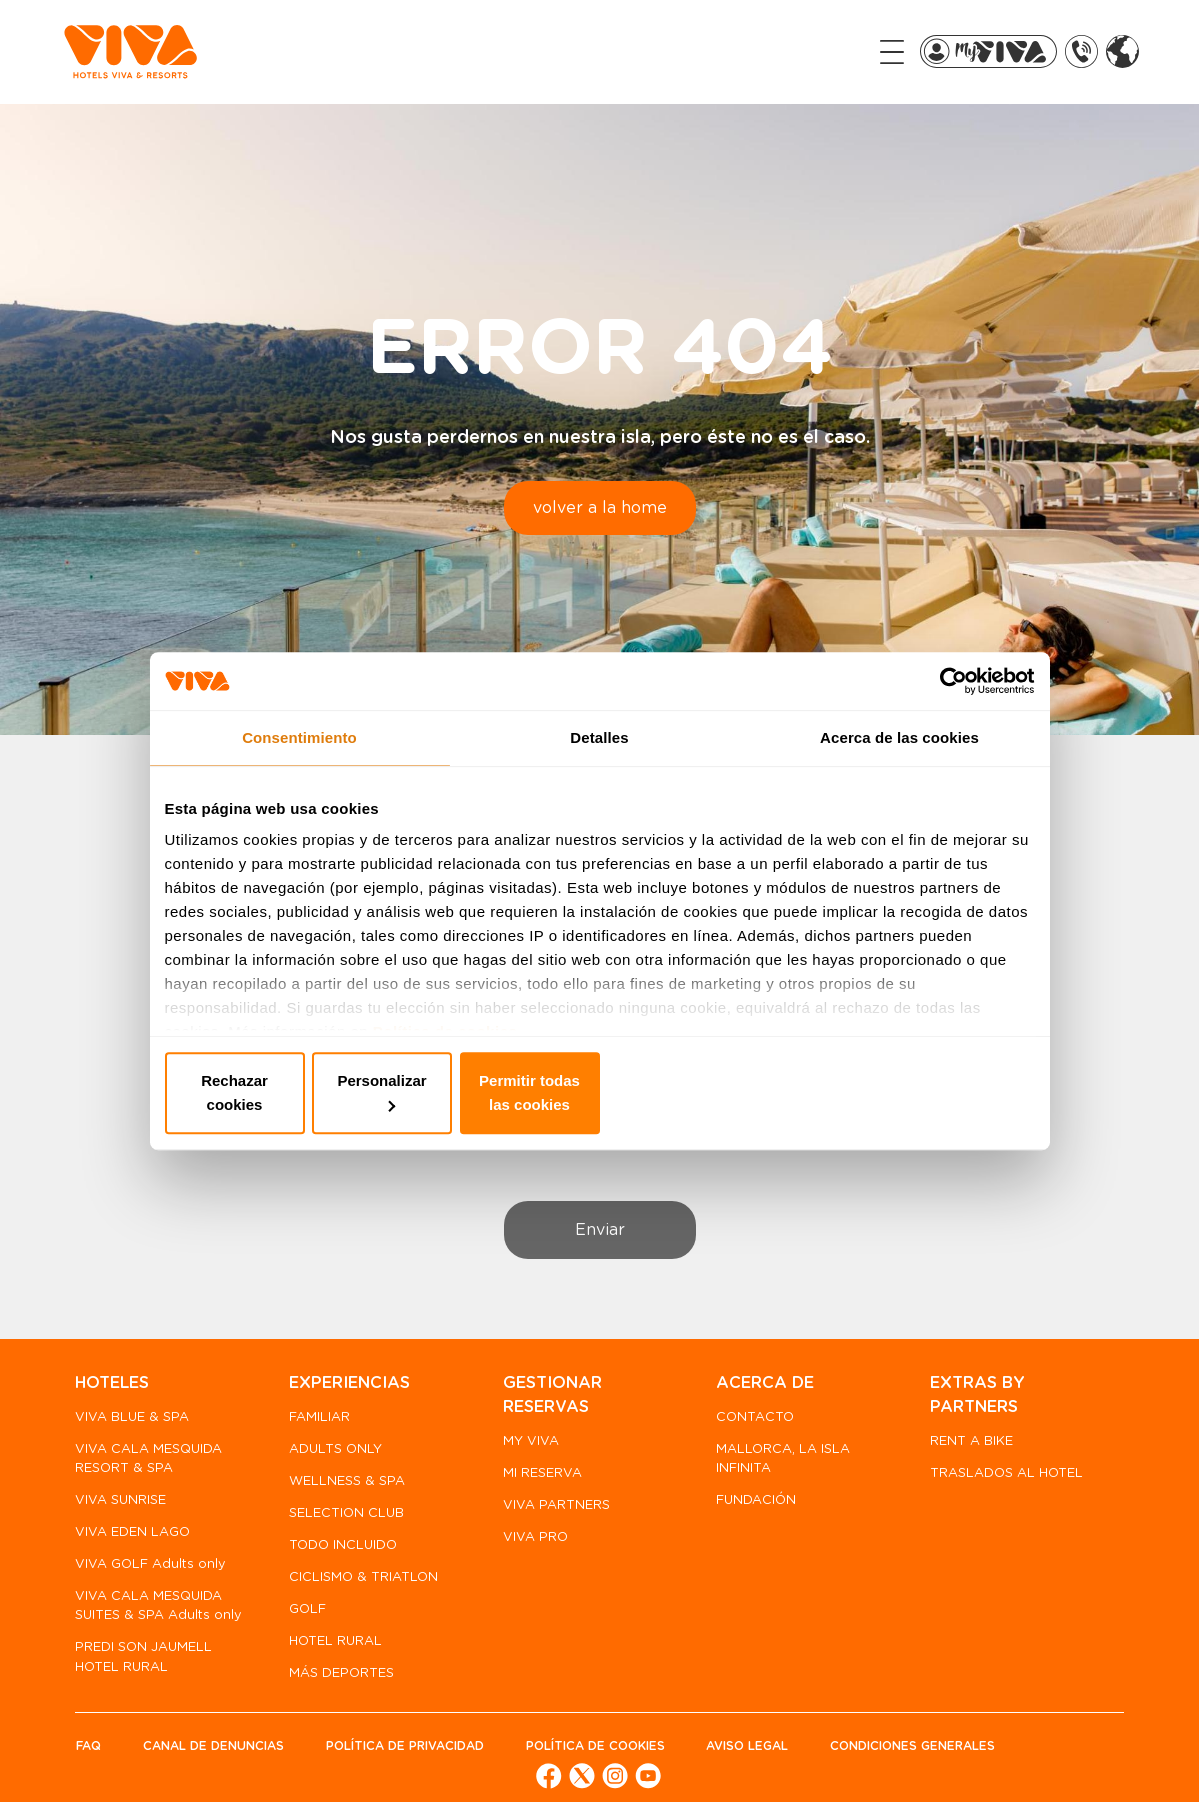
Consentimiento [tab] (299, 750)
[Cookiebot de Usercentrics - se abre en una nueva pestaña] (947, 693)
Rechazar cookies (307, 1093)
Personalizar (600, 1093)
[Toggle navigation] (860, 51)
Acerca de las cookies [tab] (899, 750)
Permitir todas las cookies (892, 1093)
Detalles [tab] (599, 750)
